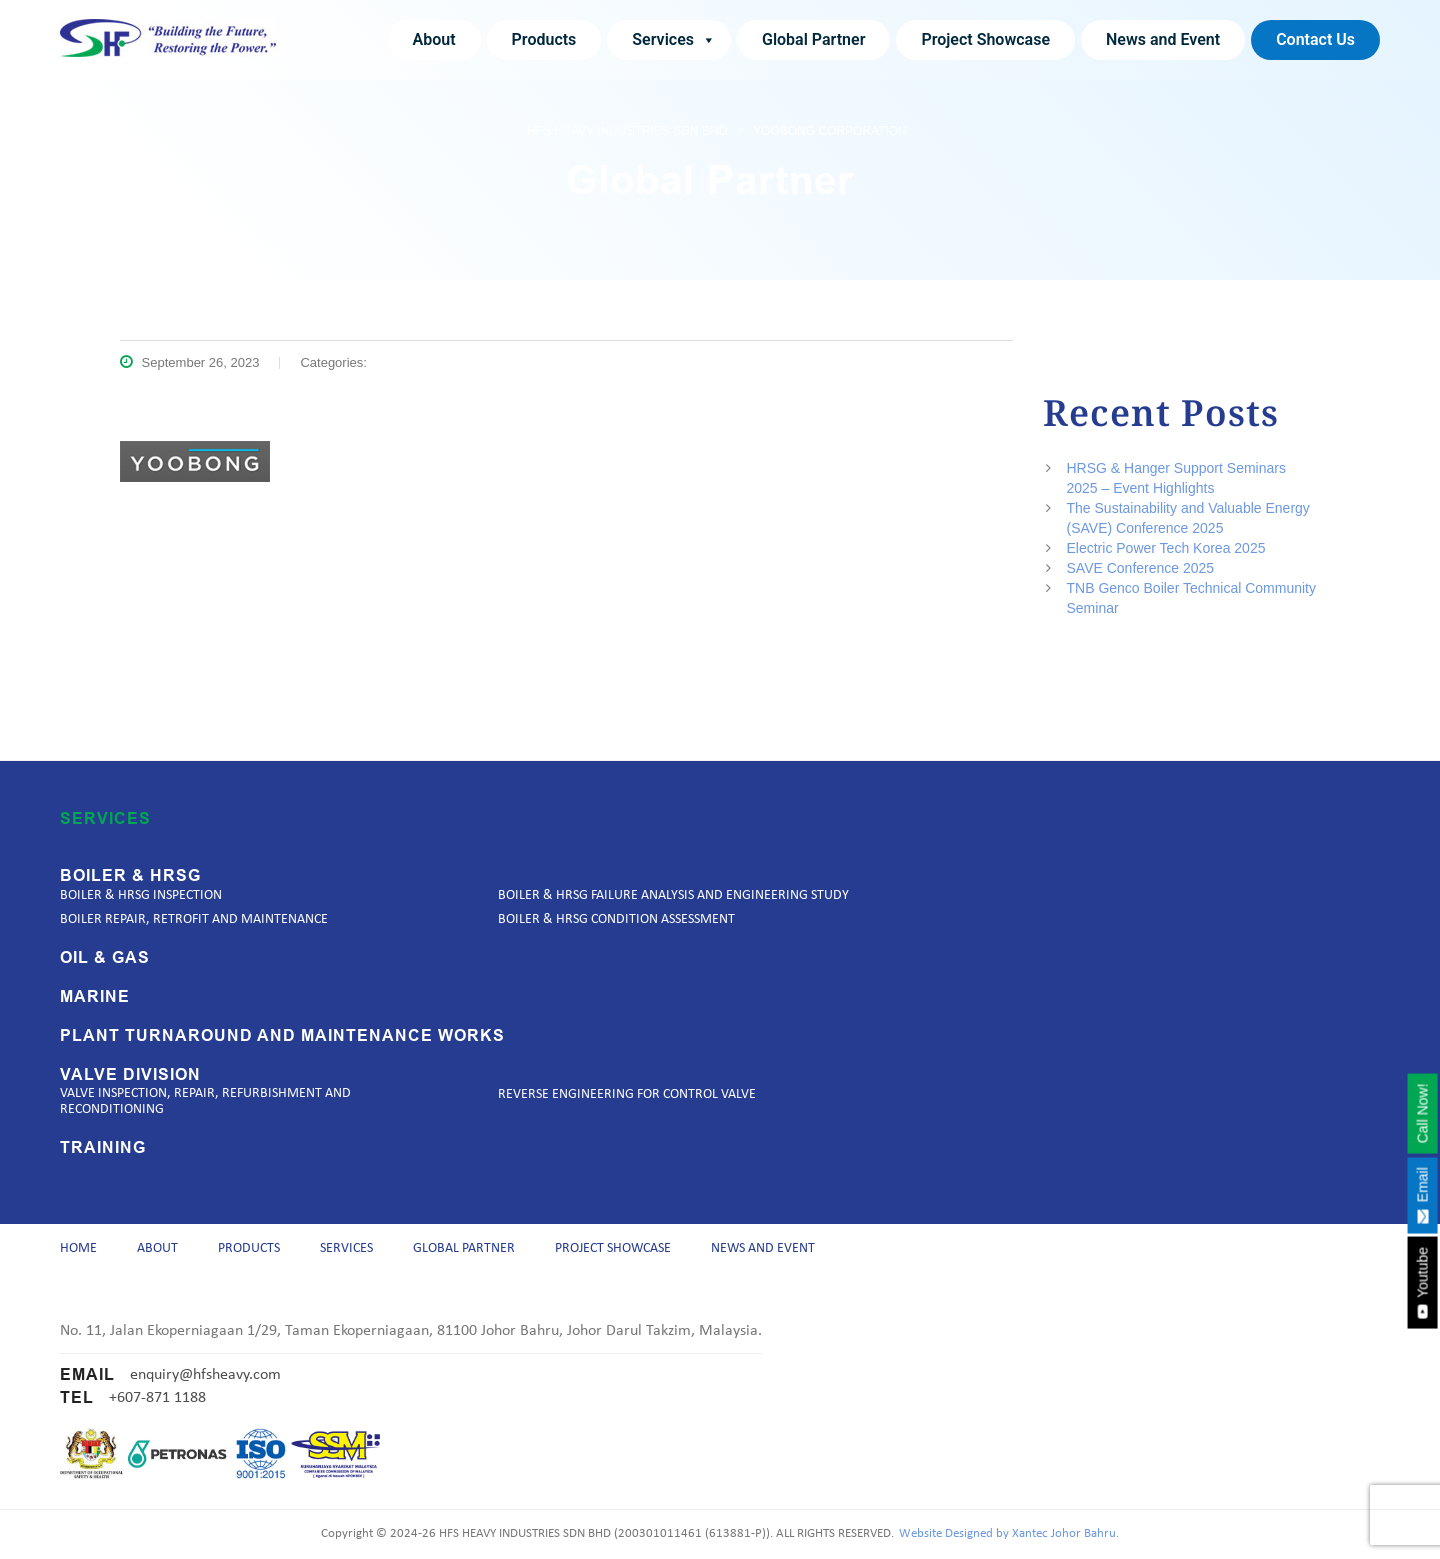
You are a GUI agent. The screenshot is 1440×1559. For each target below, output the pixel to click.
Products (544, 39)
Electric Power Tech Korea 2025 (1166, 548)
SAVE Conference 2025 (1141, 568)
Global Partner (813, 39)
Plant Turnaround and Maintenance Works (282, 1029)
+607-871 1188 (157, 1398)
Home (78, 1244)
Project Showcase (985, 39)
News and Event (1163, 39)
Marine (95, 990)
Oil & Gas (105, 951)
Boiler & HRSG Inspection (141, 888)
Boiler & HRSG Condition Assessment (616, 912)
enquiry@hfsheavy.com (205, 1375)
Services (674, 39)
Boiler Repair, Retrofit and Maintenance (194, 912)
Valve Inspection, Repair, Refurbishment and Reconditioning (205, 1094)
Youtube (1422, 1283)
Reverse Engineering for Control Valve (627, 1087)
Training (103, 1141)
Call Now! (1422, 1113)
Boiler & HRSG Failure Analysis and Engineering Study (673, 888)
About (434, 39)
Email (1422, 1195)
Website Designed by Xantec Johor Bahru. (1009, 1533)
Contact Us (1315, 39)
